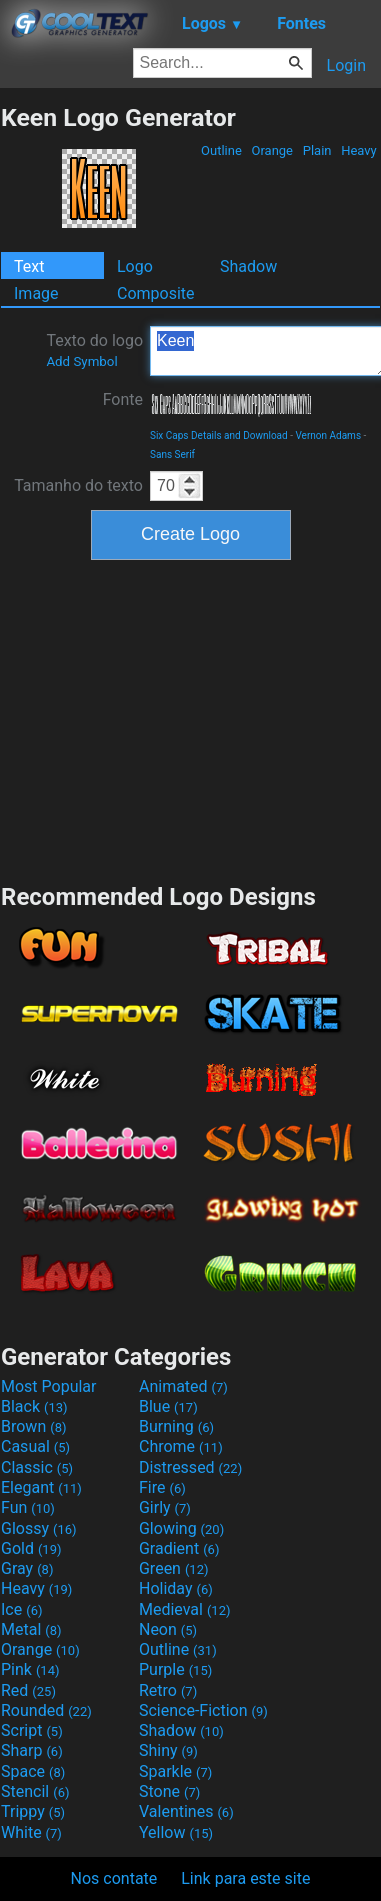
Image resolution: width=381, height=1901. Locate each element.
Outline (221, 150)
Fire (162, 1487)
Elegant (41, 1487)
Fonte (123, 399)
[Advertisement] (191, 719)
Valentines (186, 1811)
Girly (165, 1507)
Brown (33, 1426)
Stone (169, 1791)
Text (29, 266)
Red (28, 1690)
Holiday (176, 1588)
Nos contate (114, 1878)
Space (33, 1771)
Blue (168, 1406)
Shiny (168, 1750)
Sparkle (175, 1771)
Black (34, 1406)
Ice (21, 1609)
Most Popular (49, 1386)
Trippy (33, 1811)
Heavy (359, 150)
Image (36, 293)
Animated (183, 1386)
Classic (37, 1467)
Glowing (181, 1528)
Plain (316, 150)
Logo (135, 266)
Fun (28, 1507)
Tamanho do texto (78, 485)
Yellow (176, 1832)
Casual (35, 1446)
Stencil (35, 1791)
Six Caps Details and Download (219, 435)
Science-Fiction (203, 1710)
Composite (156, 293)
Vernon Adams (328, 435)
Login (346, 65)
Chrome (181, 1446)
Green (174, 1568)
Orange (272, 150)
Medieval (185, 1609)
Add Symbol (81, 361)
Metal (31, 1629)
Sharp (32, 1750)
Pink (30, 1669)
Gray (27, 1568)
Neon (168, 1629)
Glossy (39, 1528)
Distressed (190, 1467)
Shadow (248, 266)
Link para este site (245, 1878)
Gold (31, 1548)
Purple (175, 1669)
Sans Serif (172, 454)
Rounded (46, 1710)
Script (32, 1730)
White (31, 1832)
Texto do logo (94, 350)
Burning (176, 1426)
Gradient (179, 1548)
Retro (168, 1690)
